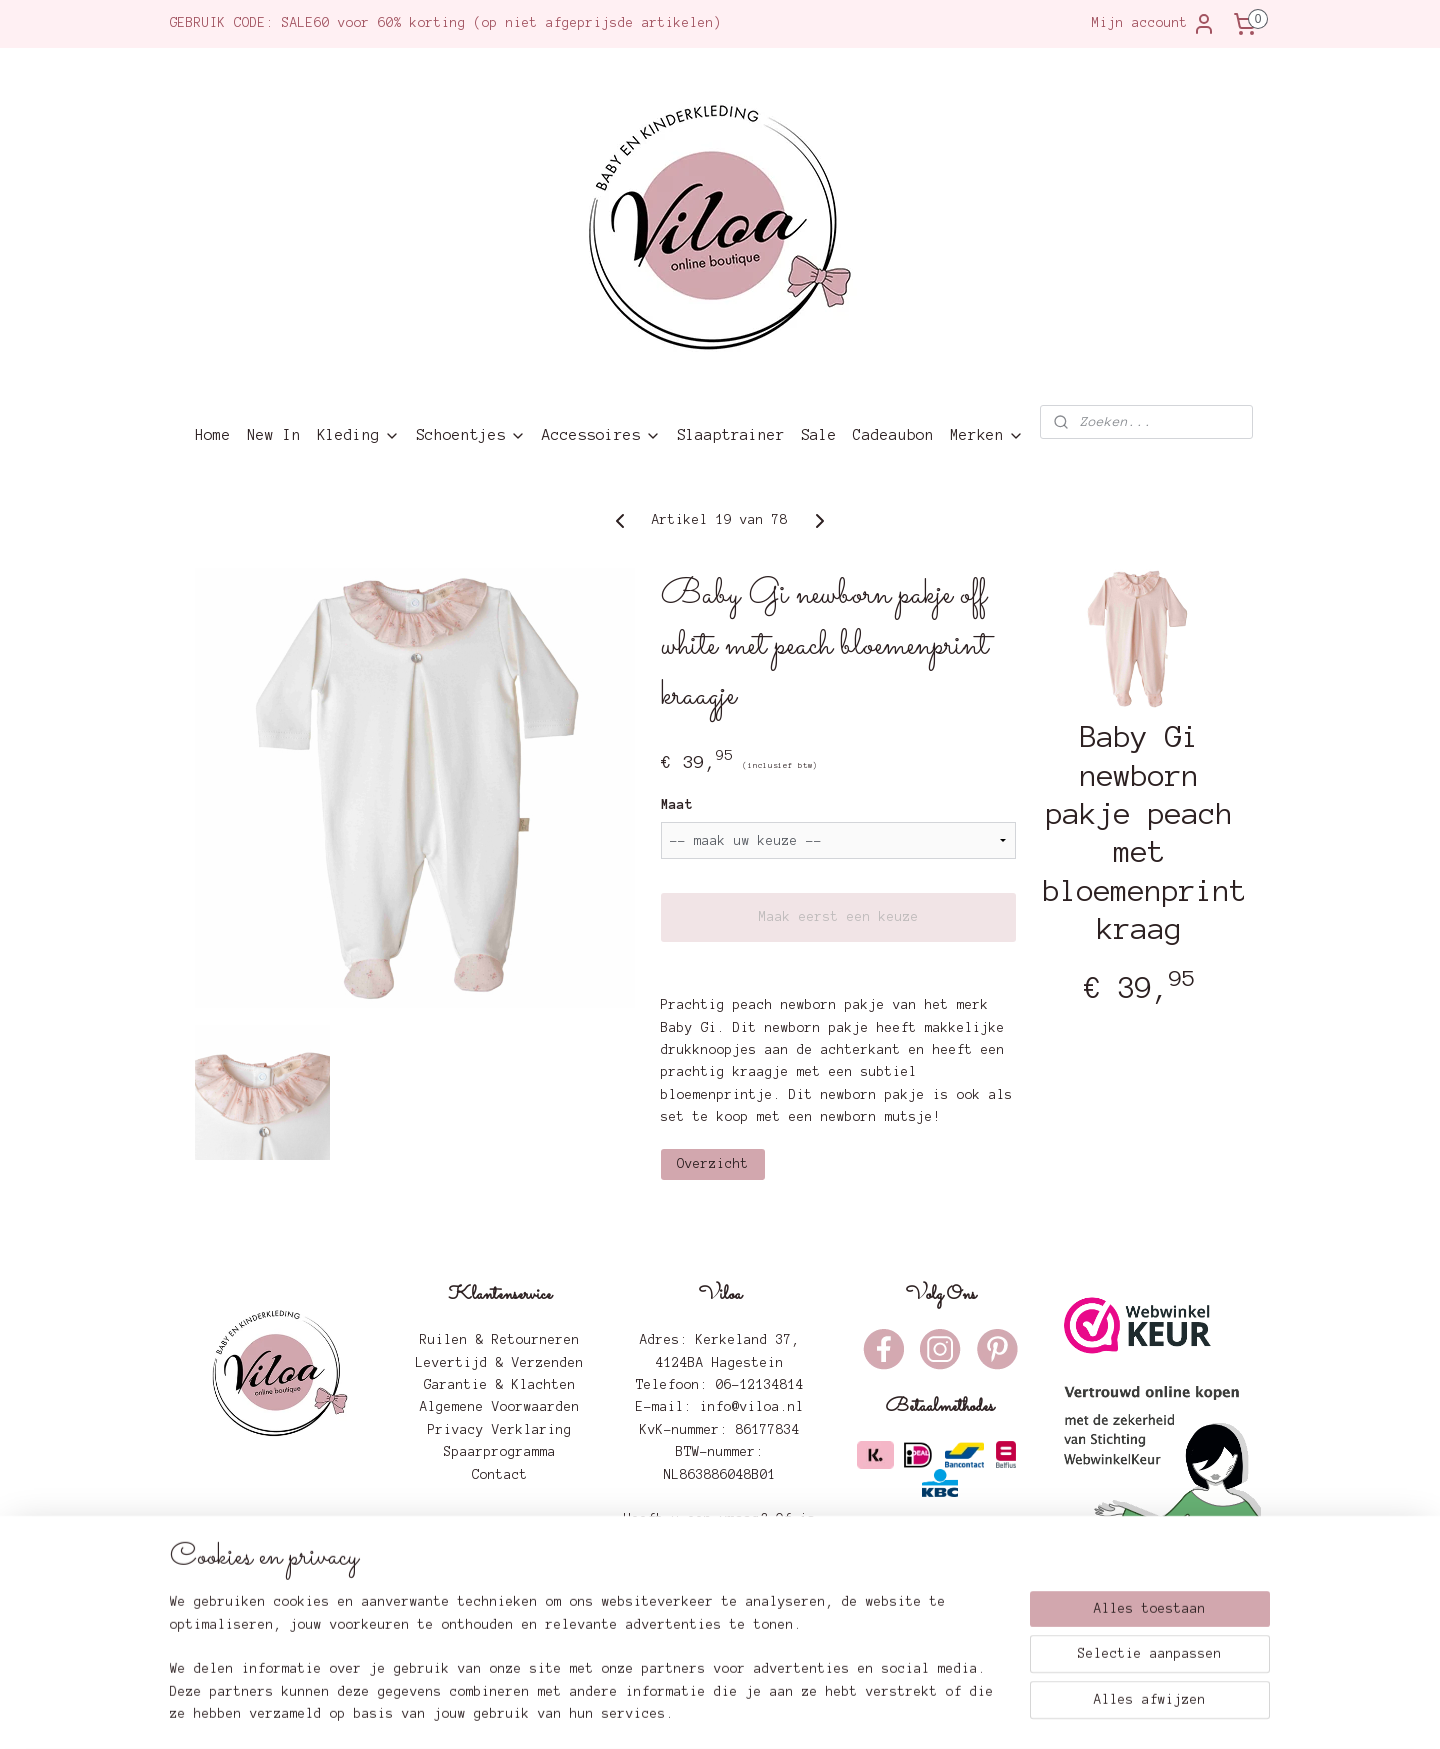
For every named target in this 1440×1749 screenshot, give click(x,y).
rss (693, 1712)
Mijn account (1154, 24)
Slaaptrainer (731, 435)
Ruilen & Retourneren (500, 1340)
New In (274, 435)
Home (213, 435)
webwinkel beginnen (774, 1712)
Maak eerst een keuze (839, 917)
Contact (500, 1475)
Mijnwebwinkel (951, 1712)
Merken (987, 435)
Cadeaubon (893, 435)
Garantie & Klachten (500, 1385)
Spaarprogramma (500, 1452)
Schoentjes (471, 435)
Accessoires (601, 435)
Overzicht (713, 1164)
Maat (677, 805)
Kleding (358, 435)
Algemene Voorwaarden (500, 1407)
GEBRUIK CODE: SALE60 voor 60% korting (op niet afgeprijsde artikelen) (446, 23)
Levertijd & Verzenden (500, 1363)
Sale (819, 435)
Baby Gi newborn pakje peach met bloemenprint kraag (1140, 833)
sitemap (645, 1712)
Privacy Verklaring (500, 1430)
